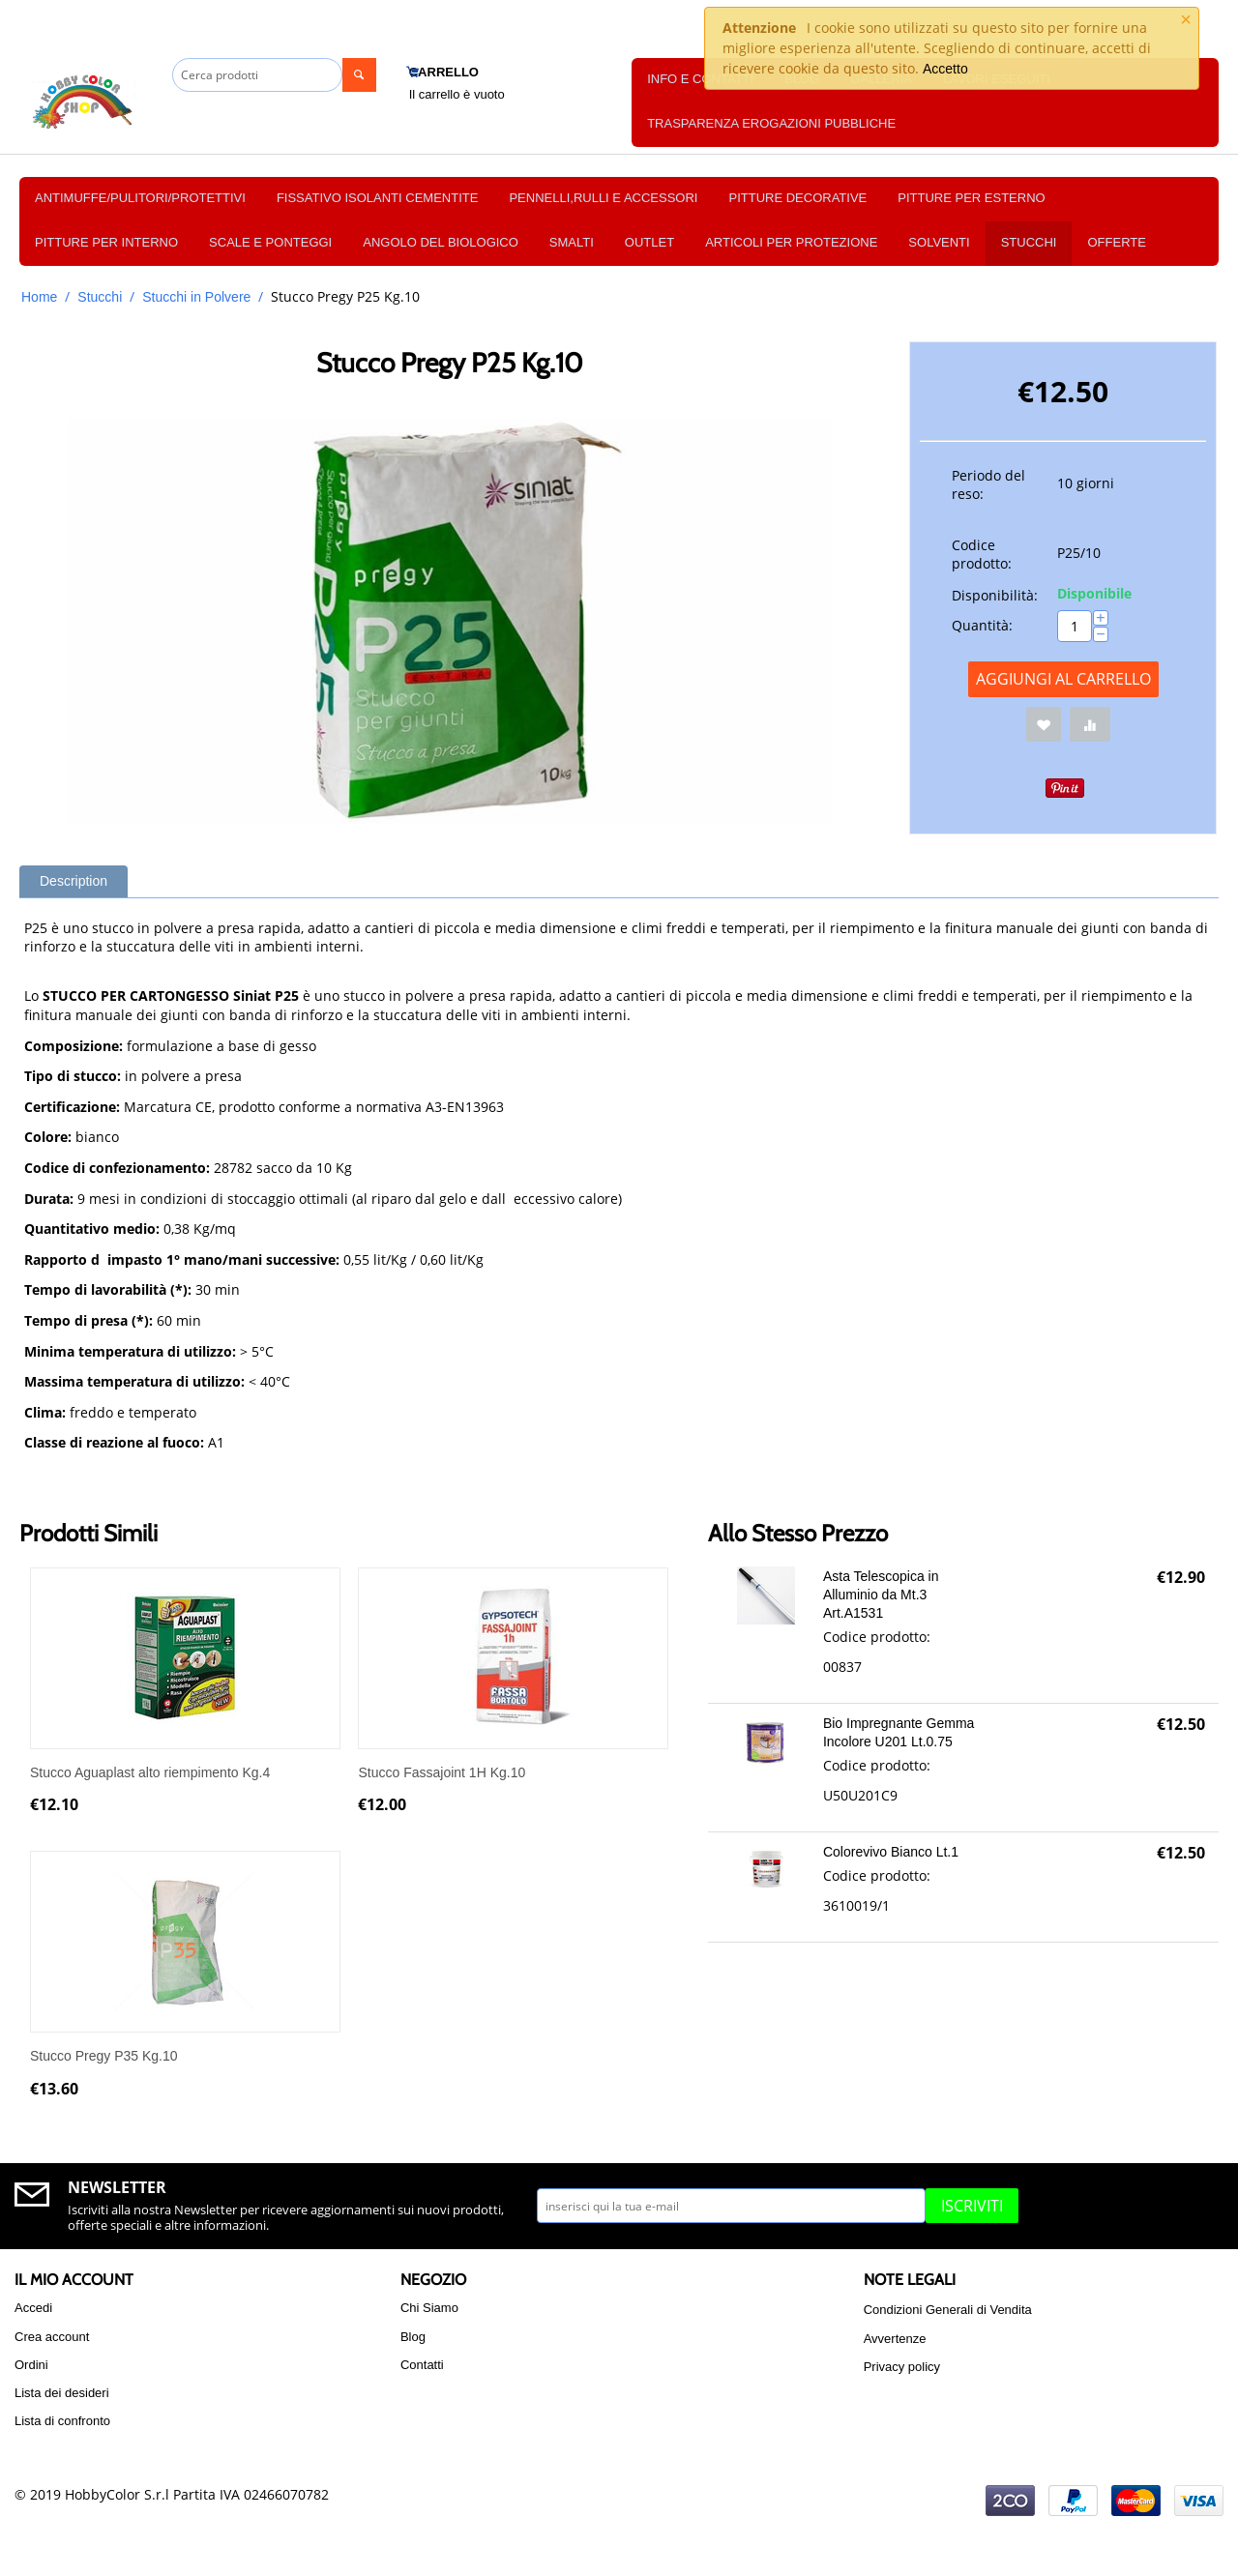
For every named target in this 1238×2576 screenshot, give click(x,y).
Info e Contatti (700, 79)
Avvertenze (895, 2338)
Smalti (571, 242)
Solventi (938, 242)
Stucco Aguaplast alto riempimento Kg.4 (150, 1772)
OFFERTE (1116, 242)
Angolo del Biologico (440, 242)
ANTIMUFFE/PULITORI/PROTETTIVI (140, 197)
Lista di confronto (62, 2421)
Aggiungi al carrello (1063, 678)
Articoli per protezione (791, 242)
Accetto (945, 68)
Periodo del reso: (988, 484)
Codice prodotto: (982, 554)
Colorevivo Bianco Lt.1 (890, 1851)
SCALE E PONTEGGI (270, 242)
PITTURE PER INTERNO (106, 242)
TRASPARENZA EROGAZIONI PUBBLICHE (771, 123)
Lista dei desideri (62, 2393)
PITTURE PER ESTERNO (971, 197)
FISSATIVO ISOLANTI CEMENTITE (378, 197)
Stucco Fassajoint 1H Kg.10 (441, 1772)
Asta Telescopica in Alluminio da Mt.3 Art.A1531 (881, 1594)
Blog (413, 2336)
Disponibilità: (995, 595)
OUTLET (649, 242)
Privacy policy (902, 2366)
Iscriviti (972, 2205)
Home (39, 297)
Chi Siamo (429, 2307)
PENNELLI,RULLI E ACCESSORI (603, 197)
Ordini (31, 2364)
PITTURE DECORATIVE (797, 197)
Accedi (33, 2307)
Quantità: (982, 625)
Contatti (422, 2364)
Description (73, 881)
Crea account (52, 2336)
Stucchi (1029, 242)
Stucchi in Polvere (196, 297)
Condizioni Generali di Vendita (948, 2309)
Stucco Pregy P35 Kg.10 (104, 2056)
